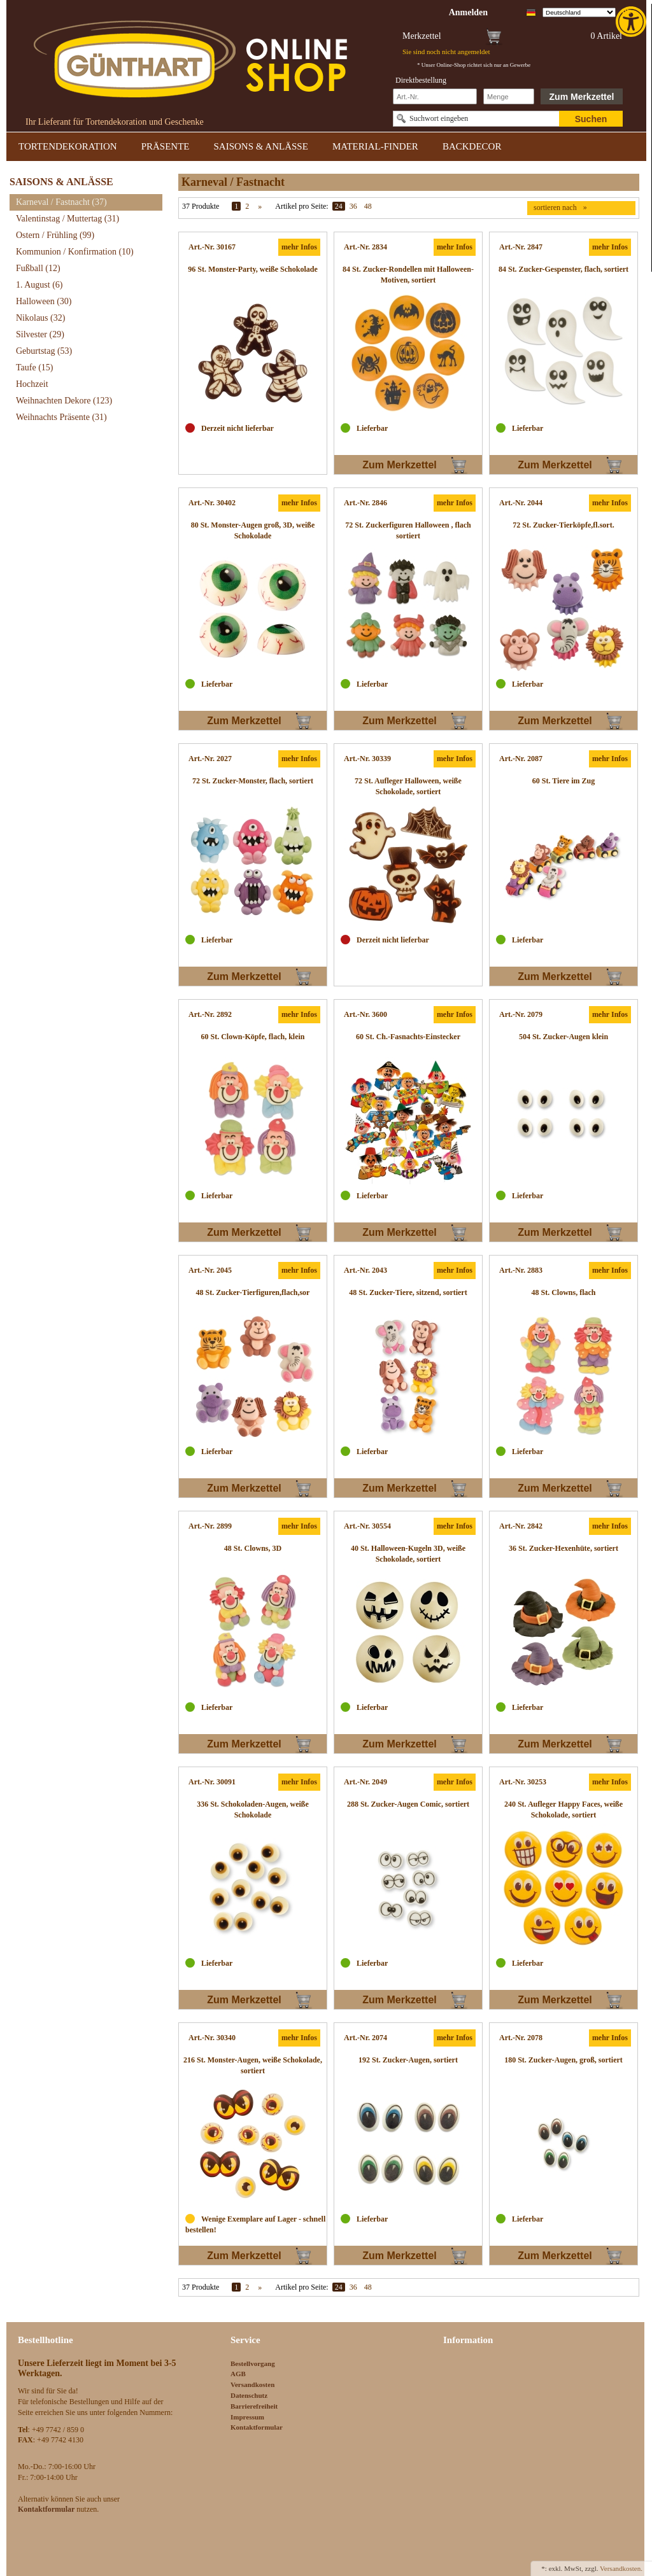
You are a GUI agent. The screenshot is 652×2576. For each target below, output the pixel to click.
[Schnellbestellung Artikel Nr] (435, 96)
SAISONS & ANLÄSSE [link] (261, 146)
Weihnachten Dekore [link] (64, 400)
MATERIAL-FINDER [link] (375, 146)
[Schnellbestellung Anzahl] (508, 96)
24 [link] (339, 206)
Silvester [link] (40, 334)
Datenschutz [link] (248, 2395)
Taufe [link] (34, 367)
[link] (632, 21)
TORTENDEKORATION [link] (67, 146)
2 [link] (247, 206)
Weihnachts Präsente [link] (61, 417)
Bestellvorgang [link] (252, 2363)
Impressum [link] (247, 2417)
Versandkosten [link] (252, 2384)
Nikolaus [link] (40, 318)
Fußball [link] (38, 268)
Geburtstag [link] (44, 351)
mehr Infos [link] (299, 246)
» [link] (260, 206)
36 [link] (353, 206)
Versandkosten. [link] (621, 2568)
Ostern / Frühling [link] (55, 235)
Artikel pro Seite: (301, 206)
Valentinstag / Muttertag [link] (67, 218)
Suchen (591, 119)
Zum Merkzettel (581, 97)
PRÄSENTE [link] (165, 146)
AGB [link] (238, 2373)
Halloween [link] (43, 301)
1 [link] (236, 206)
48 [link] (368, 206)
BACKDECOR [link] (472, 146)
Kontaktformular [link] (256, 2427)
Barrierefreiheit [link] (254, 2406)
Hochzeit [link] (32, 384)
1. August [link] (39, 285)
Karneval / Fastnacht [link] (61, 202)
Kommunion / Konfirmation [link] (75, 251)
